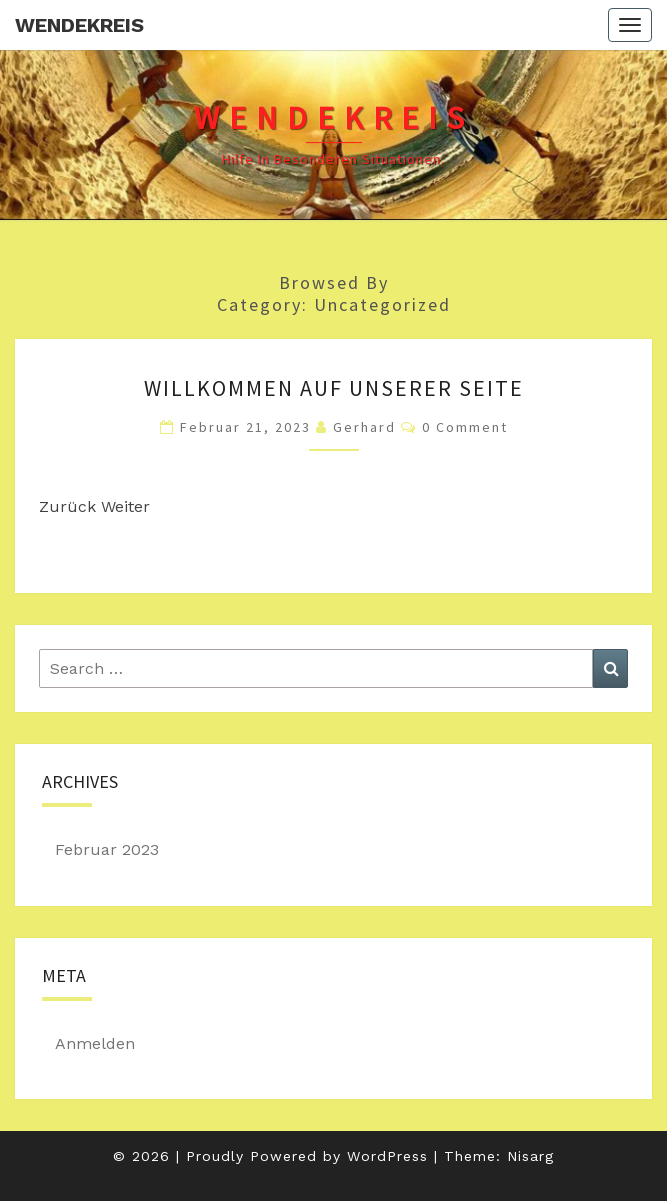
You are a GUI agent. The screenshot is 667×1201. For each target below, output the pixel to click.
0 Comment (465, 427)
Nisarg (530, 1156)
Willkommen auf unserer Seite (334, 388)
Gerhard (364, 427)
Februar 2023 (107, 849)
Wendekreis (79, 25)
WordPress (387, 1156)
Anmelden (95, 1043)
